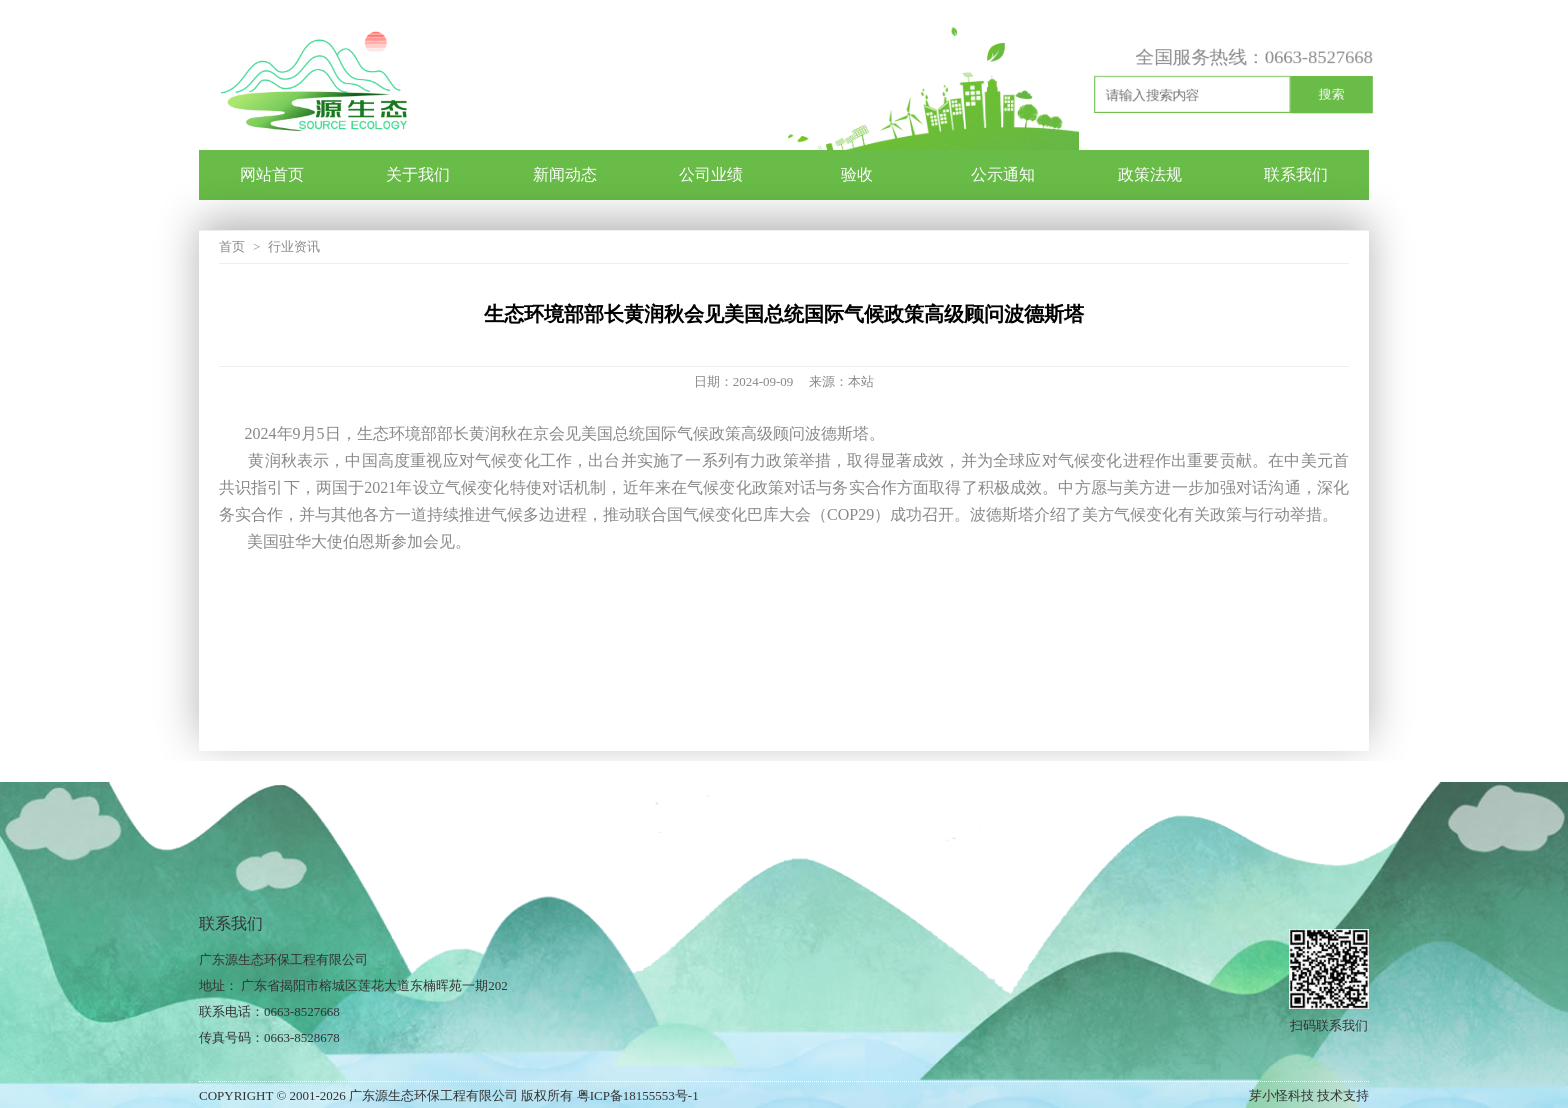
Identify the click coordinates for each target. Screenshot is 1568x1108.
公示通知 (1003, 174)
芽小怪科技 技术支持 (1309, 1095)
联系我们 (1296, 174)
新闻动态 (565, 174)
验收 (857, 174)
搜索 (1331, 93)
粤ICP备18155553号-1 (638, 1095)
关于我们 (418, 174)
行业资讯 (294, 246)
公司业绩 (711, 174)
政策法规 (1150, 174)
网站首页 (272, 174)
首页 (232, 246)
